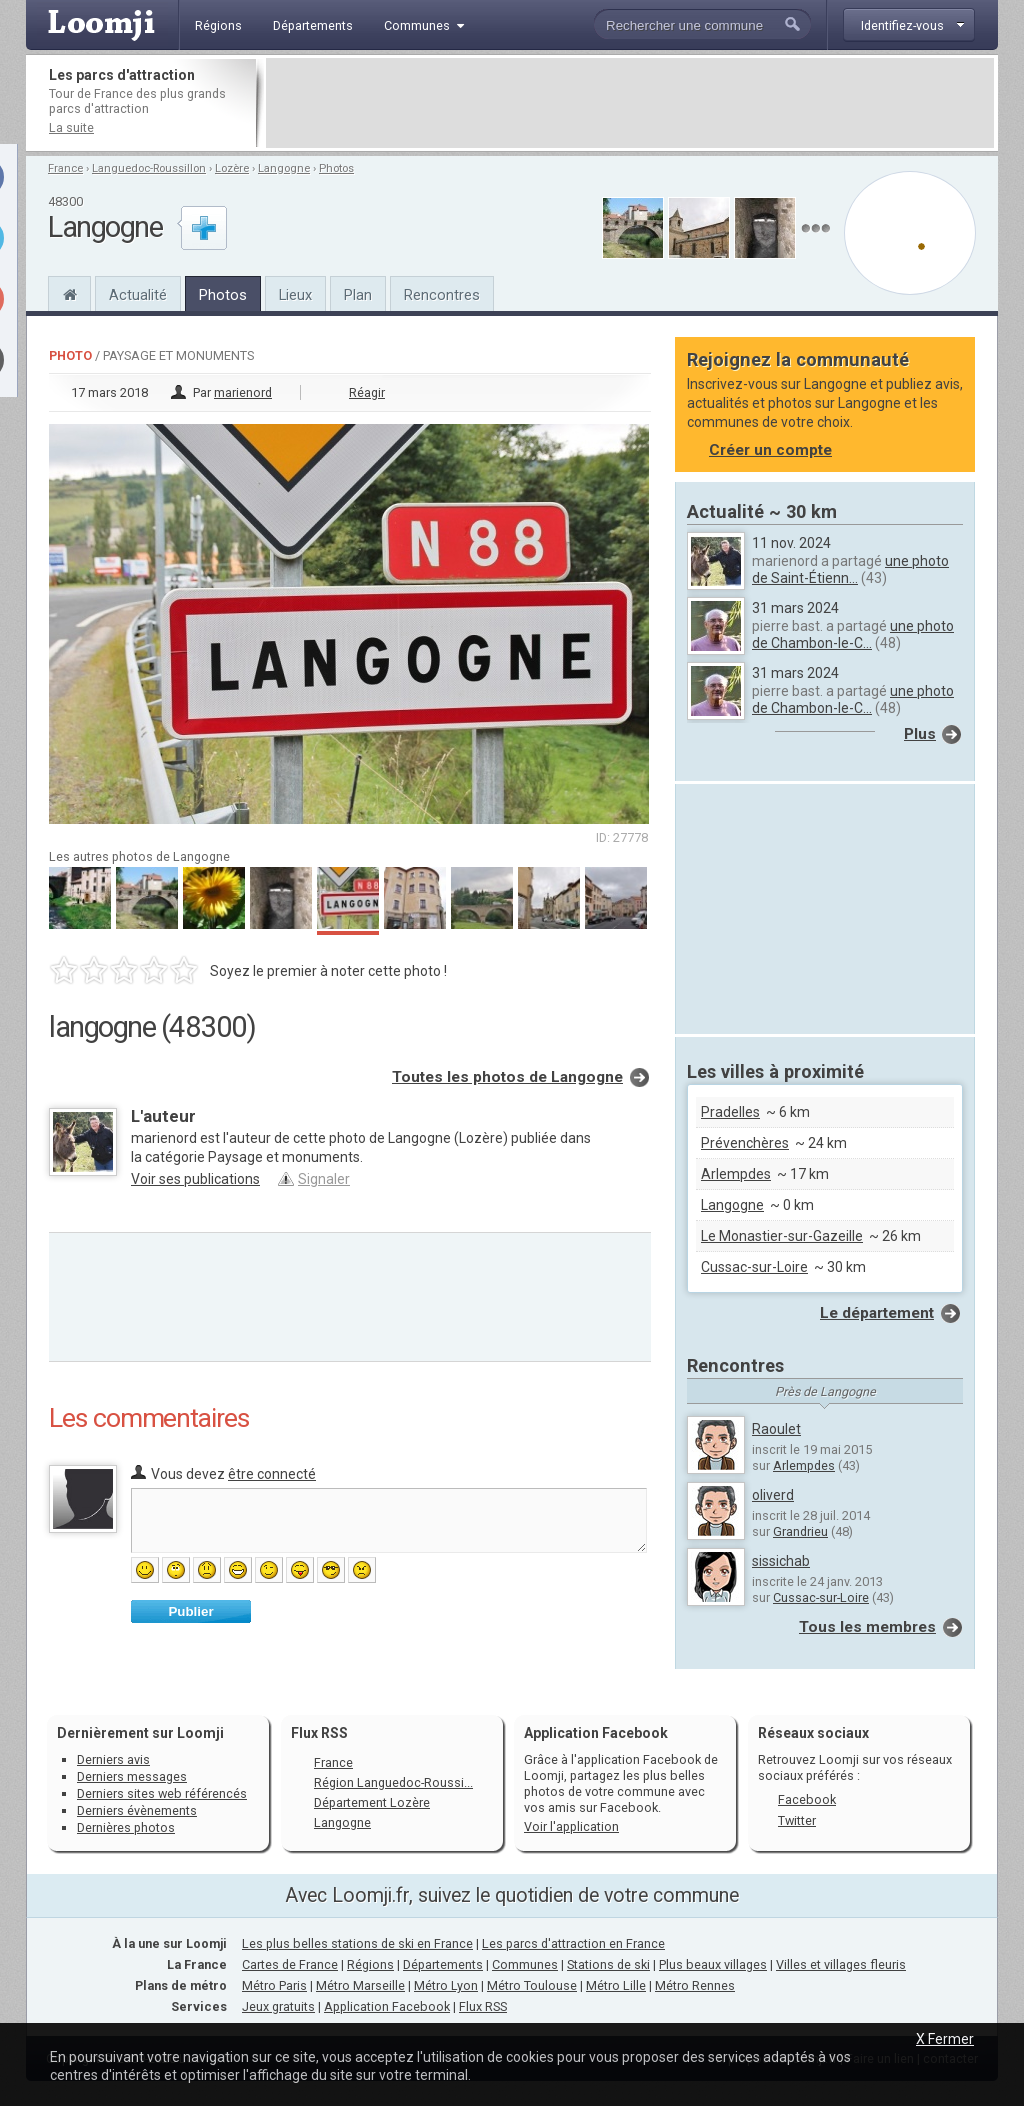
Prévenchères (745, 1143)
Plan (358, 295)
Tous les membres (867, 1627)
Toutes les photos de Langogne (507, 1077)
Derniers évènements (137, 1810)
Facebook (807, 1799)
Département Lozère (372, 1802)
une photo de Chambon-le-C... (853, 634)
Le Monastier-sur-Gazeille (782, 1236)
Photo (70, 355)
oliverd (773, 1495)
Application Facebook (387, 2006)
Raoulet (776, 1429)
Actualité (138, 295)
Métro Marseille (360, 1985)
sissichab (781, 1561)
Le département (877, 1313)
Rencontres (442, 295)
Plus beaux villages (713, 1964)
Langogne (284, 168)
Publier (190, 1611)
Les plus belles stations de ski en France (357, 1943)
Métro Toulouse (532, 1985)
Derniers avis (113, 1759)
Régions (370, 1964)
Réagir (367, 392)
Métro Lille (616, 1985)
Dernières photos (126, 1827)
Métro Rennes (695, 1985)
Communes (525, 1964)
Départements (443, 1964)
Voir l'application (571, 1826)
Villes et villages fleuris (841, 1964)
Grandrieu (800, 1531)
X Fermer (945, 2039)
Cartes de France (290, 1964)
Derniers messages (132, 1776)
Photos (336, 168)
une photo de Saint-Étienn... (850, 569)
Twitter (797, 1820)
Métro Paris (274, 1985)
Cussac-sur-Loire (754, 1267)
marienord (243, 392)
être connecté (272, 1474)
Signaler (324, 1179)
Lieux (295, 295)
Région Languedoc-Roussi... (393, 1782)
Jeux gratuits (278, 2006)
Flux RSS (319, 1733)
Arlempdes (736, 1174)
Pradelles (730, 1112)
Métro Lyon (446, 1985)
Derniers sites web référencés (162, 1793)
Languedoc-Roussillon (149, 168)
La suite (71, 127)
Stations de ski (608, 1964)
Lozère (232, 168)
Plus (920, 734)
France (65, 168)
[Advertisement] (630, 103)
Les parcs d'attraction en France (573, 1943)
